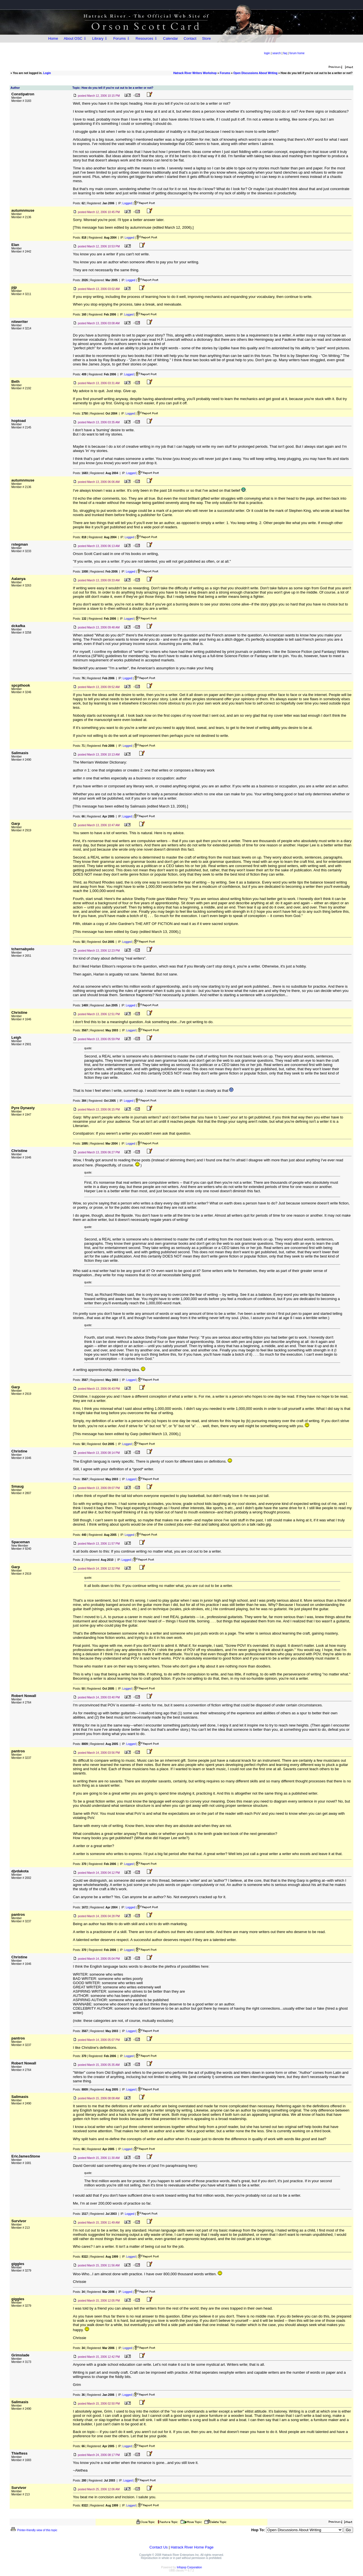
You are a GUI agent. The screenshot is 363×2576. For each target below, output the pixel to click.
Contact (190, 38)
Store (206, 38)
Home (53, 38)
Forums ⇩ (121, 38)
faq (285, 53)
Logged (127, 203)
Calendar (170, 38)
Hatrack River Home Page (192, 2547)
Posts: (79, 203)
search (276, 53)
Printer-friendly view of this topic (33, 2530)
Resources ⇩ (146, 38)
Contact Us (158, 2547)
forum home (297, 53)
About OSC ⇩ (75, 38)
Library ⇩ (99, 38)
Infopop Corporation (189, 2567)
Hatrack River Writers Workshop (195, 73)
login (267, 53)
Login (47, 73)
